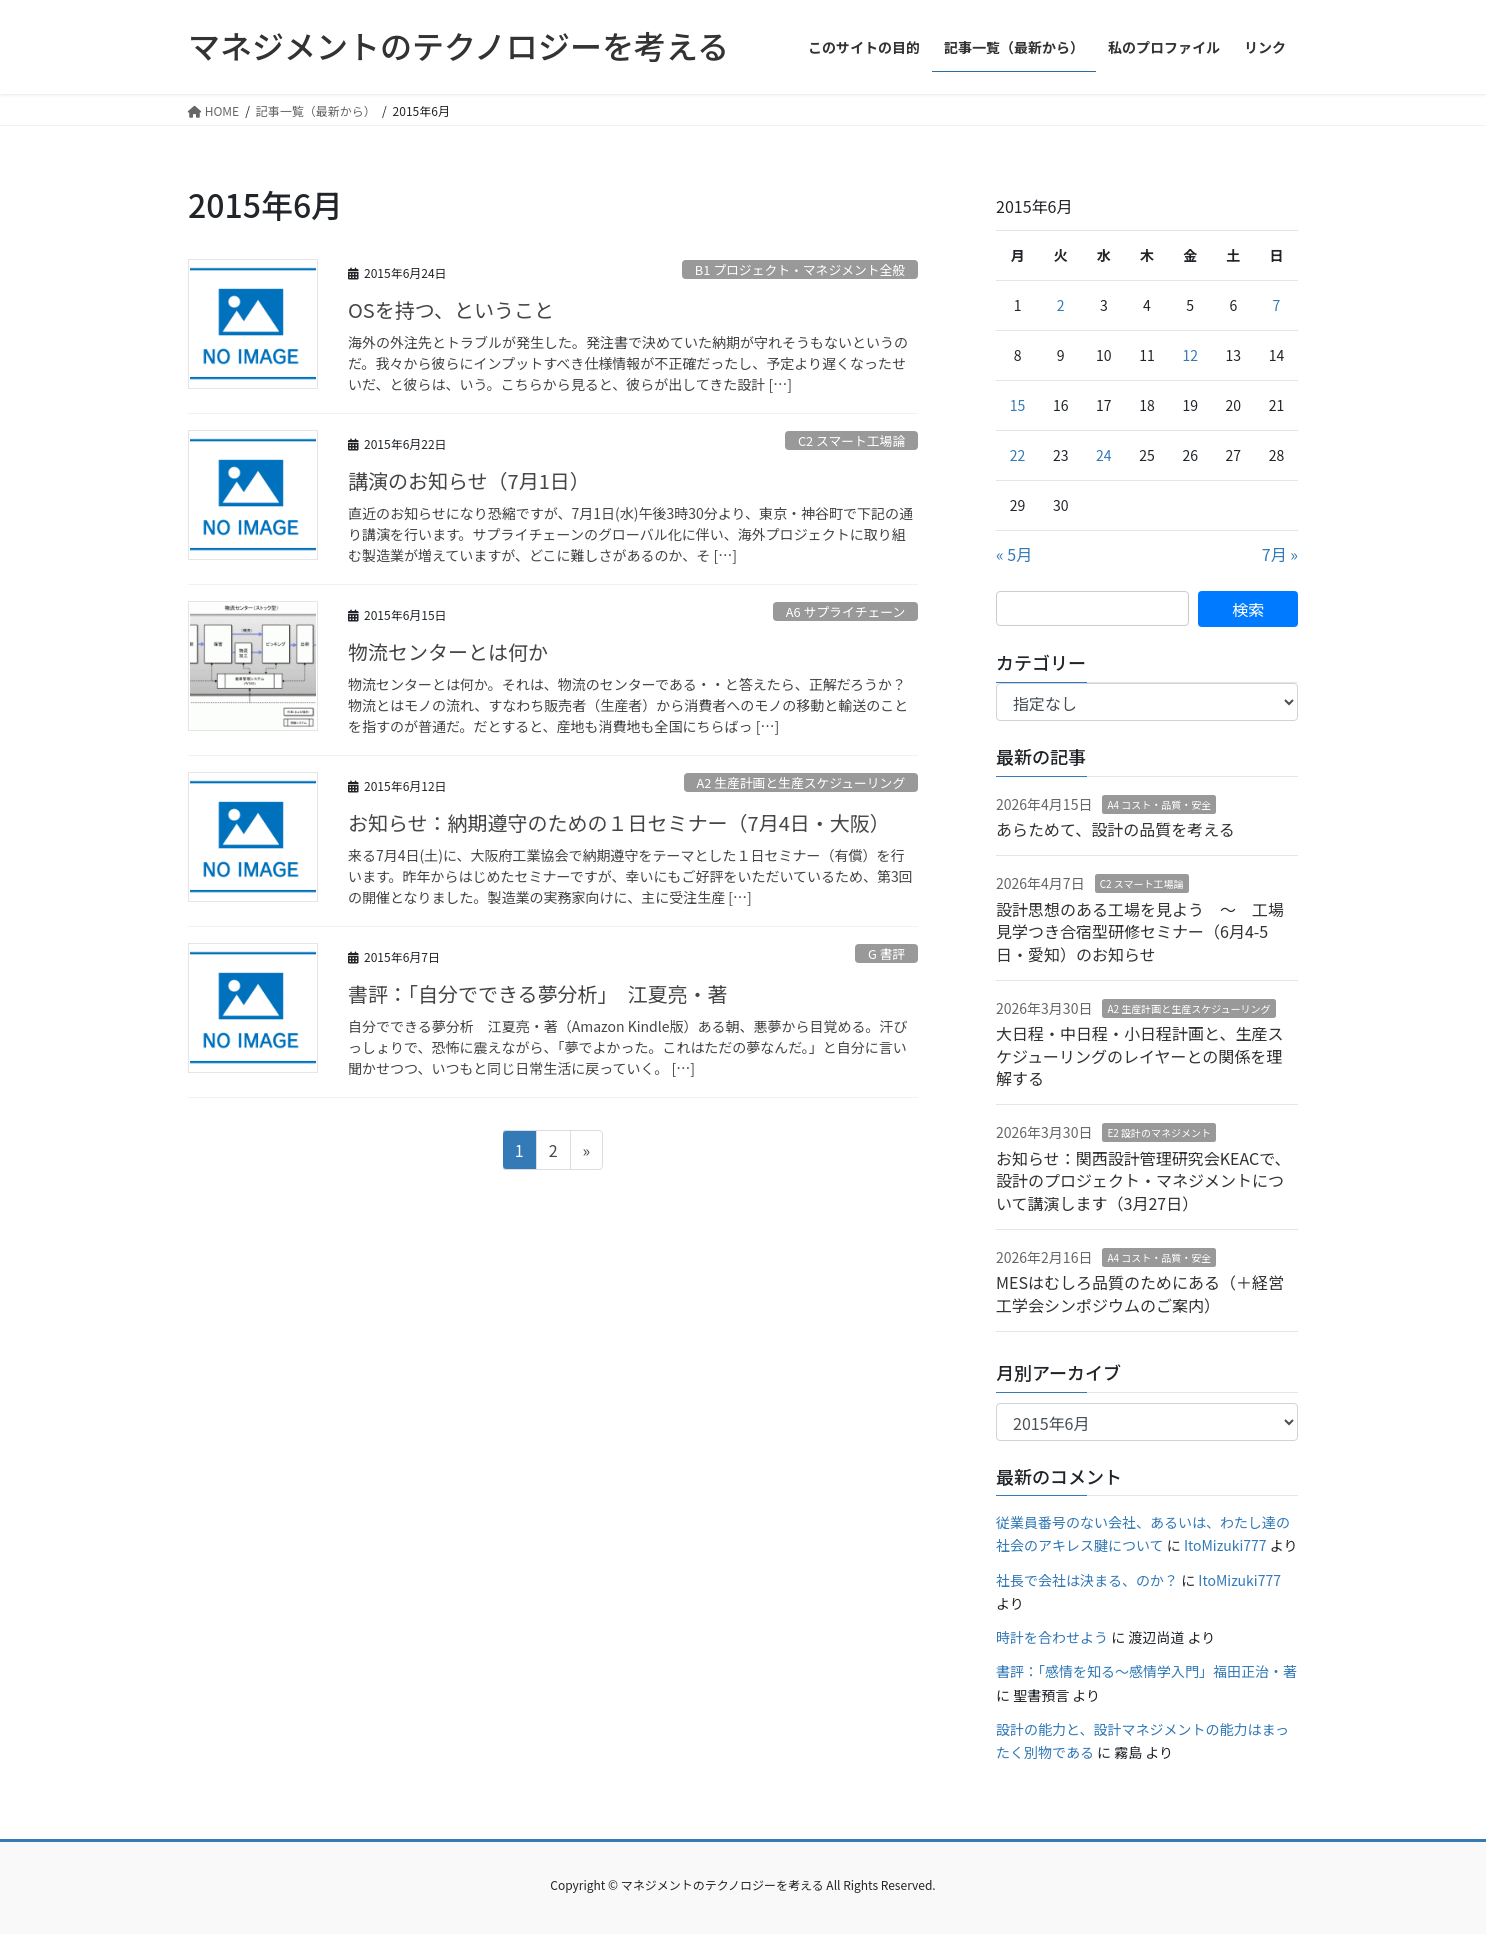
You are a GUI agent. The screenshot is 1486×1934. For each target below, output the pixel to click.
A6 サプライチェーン (845, 611)
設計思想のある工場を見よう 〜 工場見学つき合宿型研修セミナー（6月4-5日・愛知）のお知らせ (1140, 931)
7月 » (1280, 554)
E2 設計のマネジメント (1159, 1132)
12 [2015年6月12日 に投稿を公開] (1190, 355)
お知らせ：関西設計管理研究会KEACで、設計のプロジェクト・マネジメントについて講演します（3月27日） (1143, 1180)
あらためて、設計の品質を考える (1115, 829)
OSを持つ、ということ (451, 309)
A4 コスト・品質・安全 (1159, 804)
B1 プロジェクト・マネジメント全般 (800, 269)
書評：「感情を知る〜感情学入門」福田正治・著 (1146, 1671)
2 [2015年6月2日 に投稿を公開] (1061, 305)
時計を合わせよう (1052, 1637)
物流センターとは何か (448, 651)
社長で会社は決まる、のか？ (1087, 1580)
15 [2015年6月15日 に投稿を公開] (1018, 405)
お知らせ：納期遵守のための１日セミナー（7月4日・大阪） (619, 822)
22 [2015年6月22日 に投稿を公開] (1018, 455)
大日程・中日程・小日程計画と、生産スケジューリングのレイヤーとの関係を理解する (1139, 1055)
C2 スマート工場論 (851, 440)
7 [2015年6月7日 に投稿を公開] (1277, 305)
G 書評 (886, 953)
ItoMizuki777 (1225, 1545)
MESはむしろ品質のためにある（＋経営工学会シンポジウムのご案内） (1140, 1293)
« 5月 (1014, 554)
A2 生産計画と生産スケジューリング (800, 782)
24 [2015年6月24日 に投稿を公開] (1104, 455)
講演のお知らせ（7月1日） (469, 480)
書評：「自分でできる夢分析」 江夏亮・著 (538, 993)
